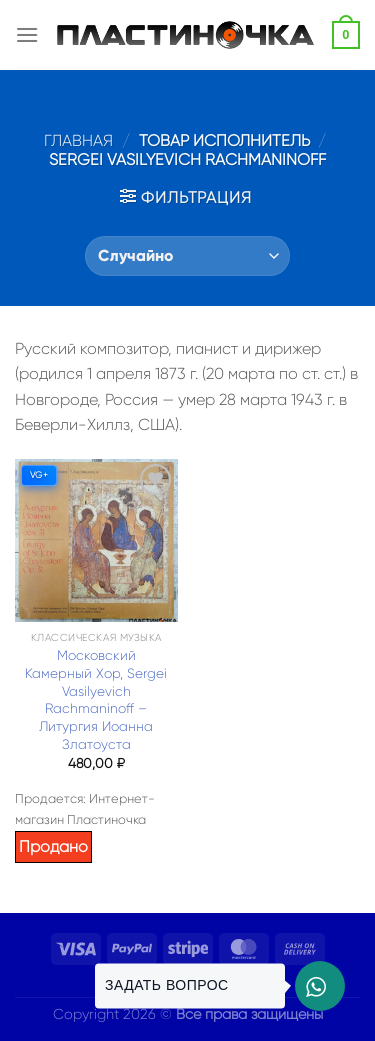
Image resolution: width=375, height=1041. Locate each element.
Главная (78, 140)
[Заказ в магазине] (187, 256)
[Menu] (27, 34)
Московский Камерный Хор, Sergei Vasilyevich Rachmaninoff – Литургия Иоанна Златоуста (96, 699)
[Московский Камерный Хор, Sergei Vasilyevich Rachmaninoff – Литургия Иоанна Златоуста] (96, 540)
